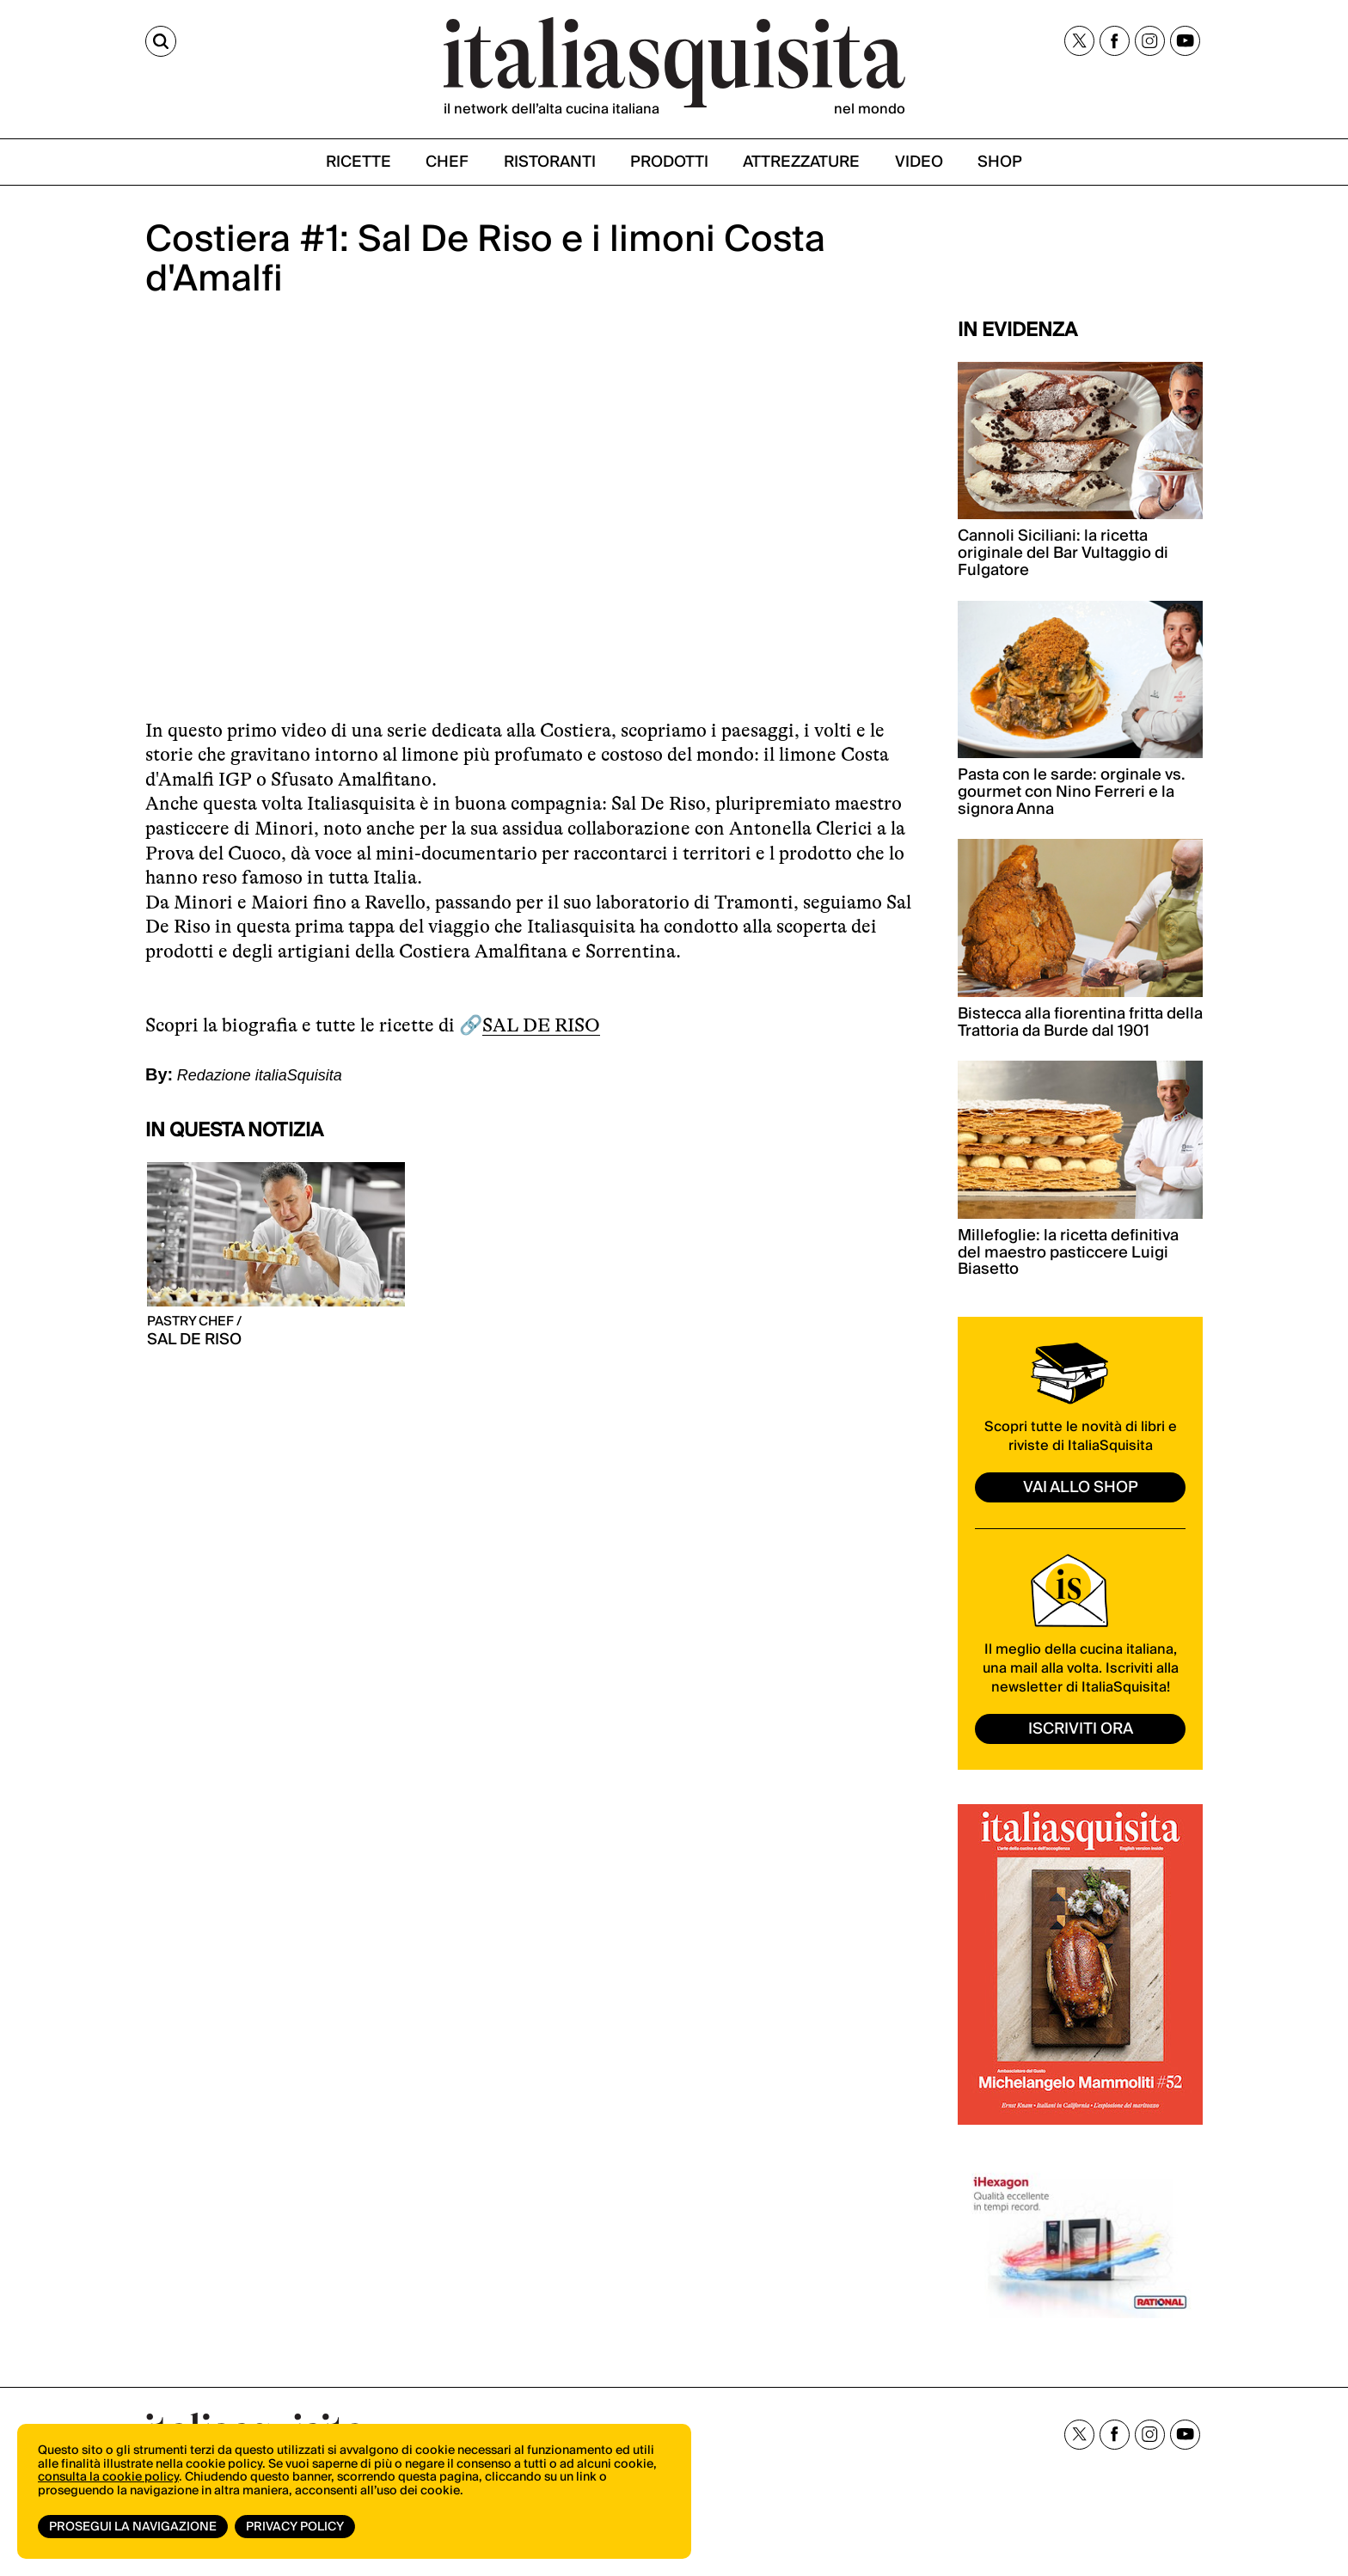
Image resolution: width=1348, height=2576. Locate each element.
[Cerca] (160, 41)
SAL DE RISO (541, 1025)
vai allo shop (1080, 1487)
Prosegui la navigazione (133, 2527)
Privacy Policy (295, 2527)
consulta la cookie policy (108, 2477)
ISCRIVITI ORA (1080, 1729)
